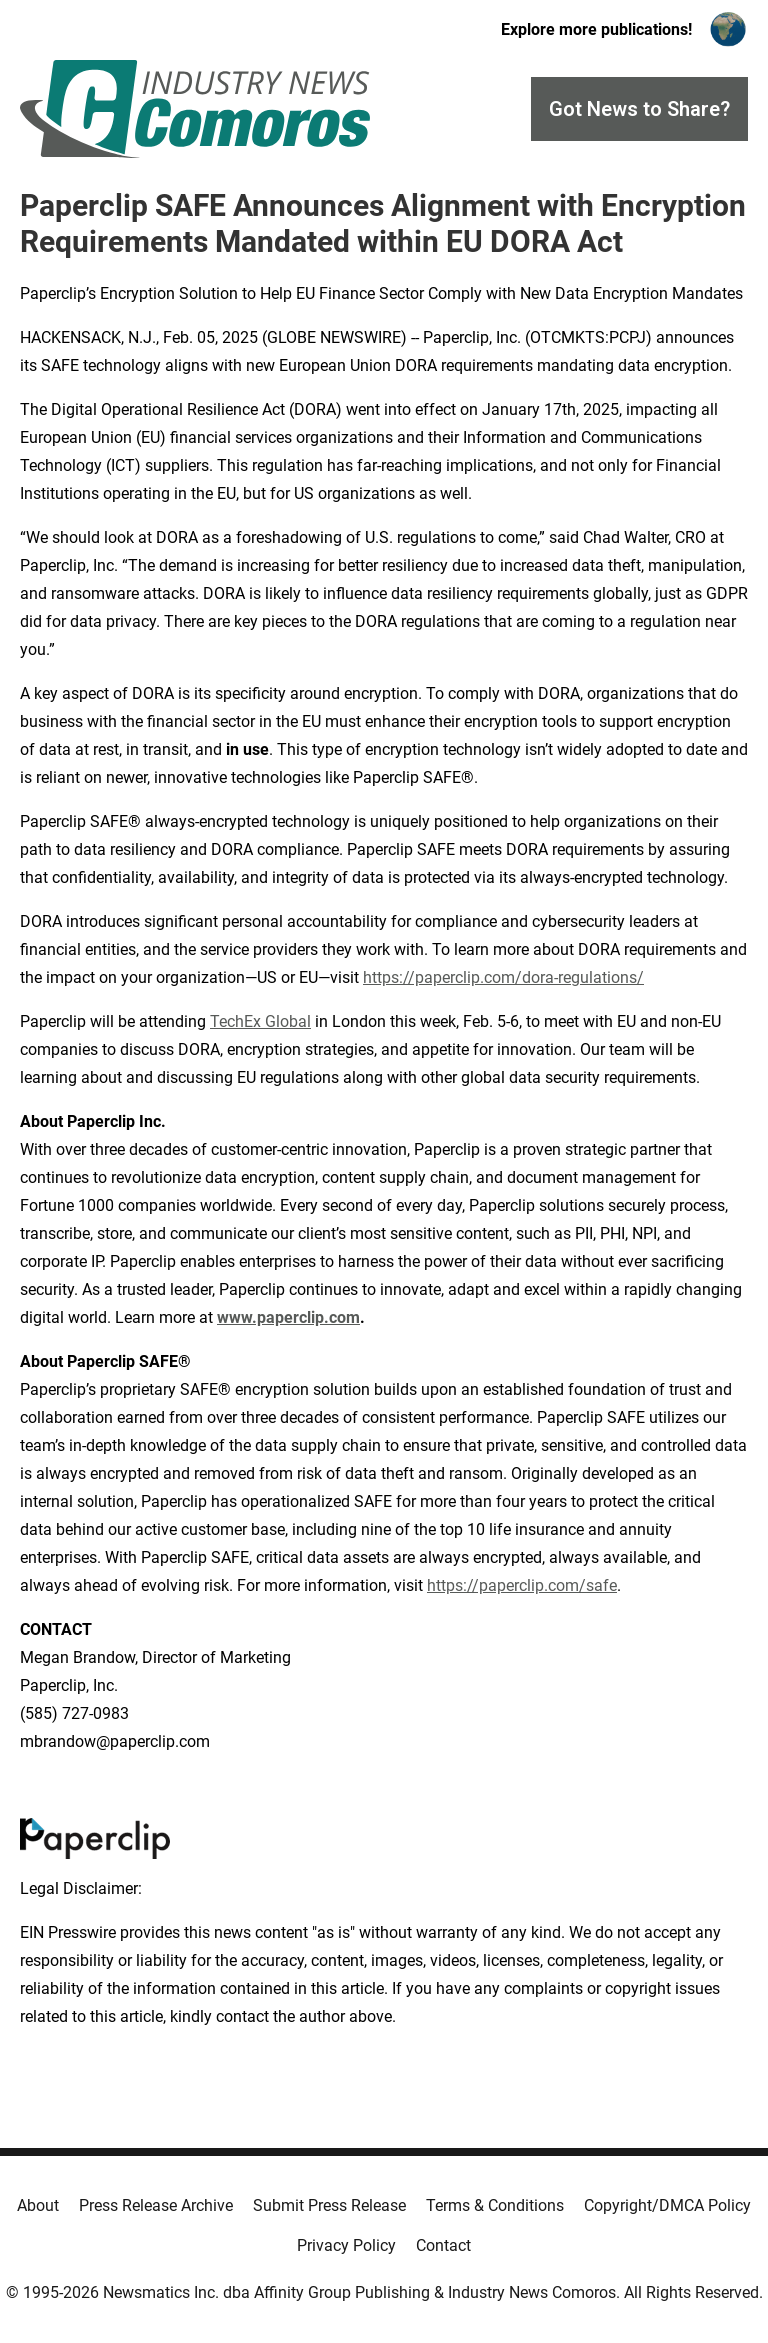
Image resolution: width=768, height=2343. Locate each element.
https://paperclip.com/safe (522, 1585)
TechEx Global (260, 1021)
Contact (443, 2245)
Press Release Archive (156, 2205)
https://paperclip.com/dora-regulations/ (503, 977)
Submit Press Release (329, 2205)
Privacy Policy (346, 2245)
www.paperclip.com (288, 1317)
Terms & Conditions (495, 2205)
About (38, 2205)
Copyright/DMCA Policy (667, 2205)
